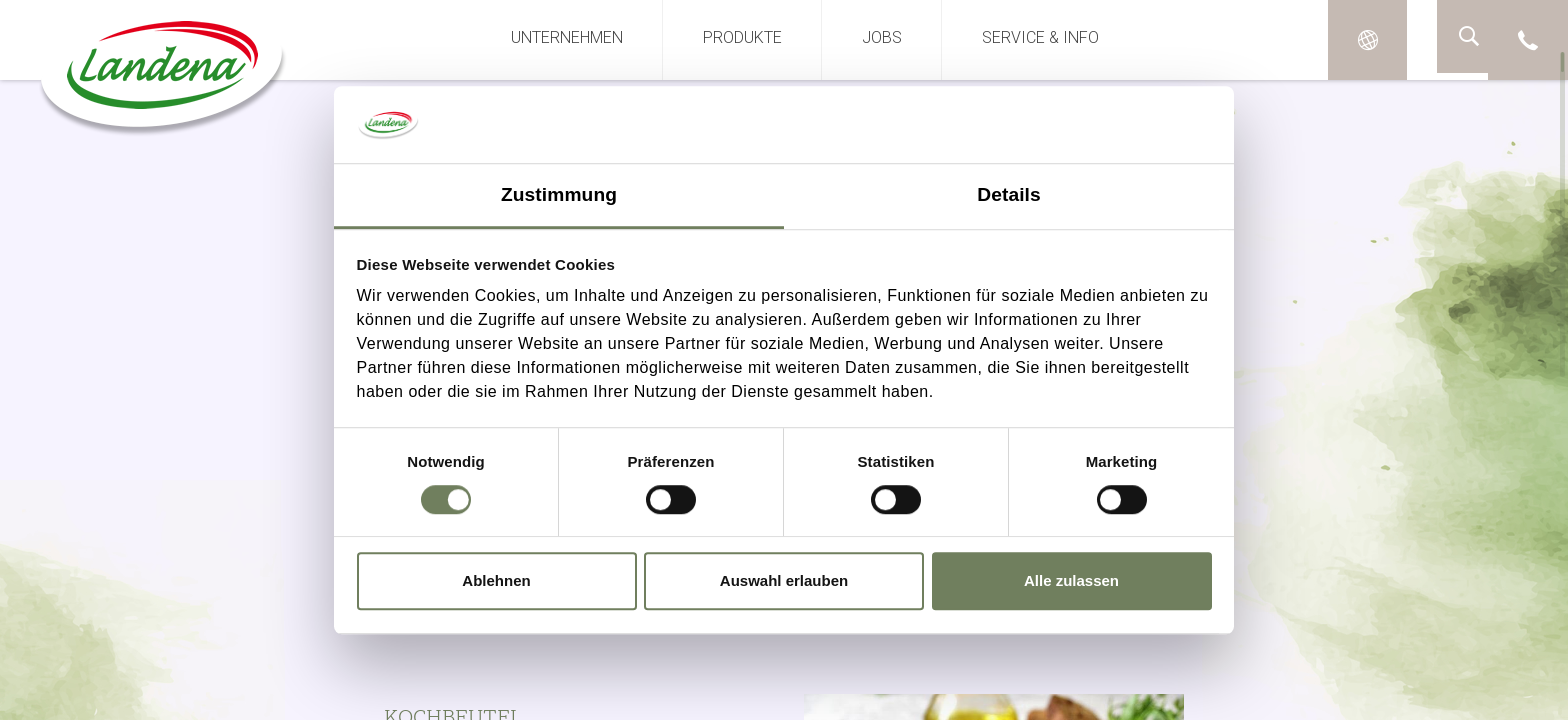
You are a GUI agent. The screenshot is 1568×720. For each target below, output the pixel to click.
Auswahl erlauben (784, 580)
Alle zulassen (1071, 580)
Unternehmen (567, 37)
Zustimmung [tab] (559, 194)
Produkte (742, 37)
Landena (158, 75)
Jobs (882, 37)
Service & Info (1040, 37)
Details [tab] (1009, 194)
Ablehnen (496, 580)
